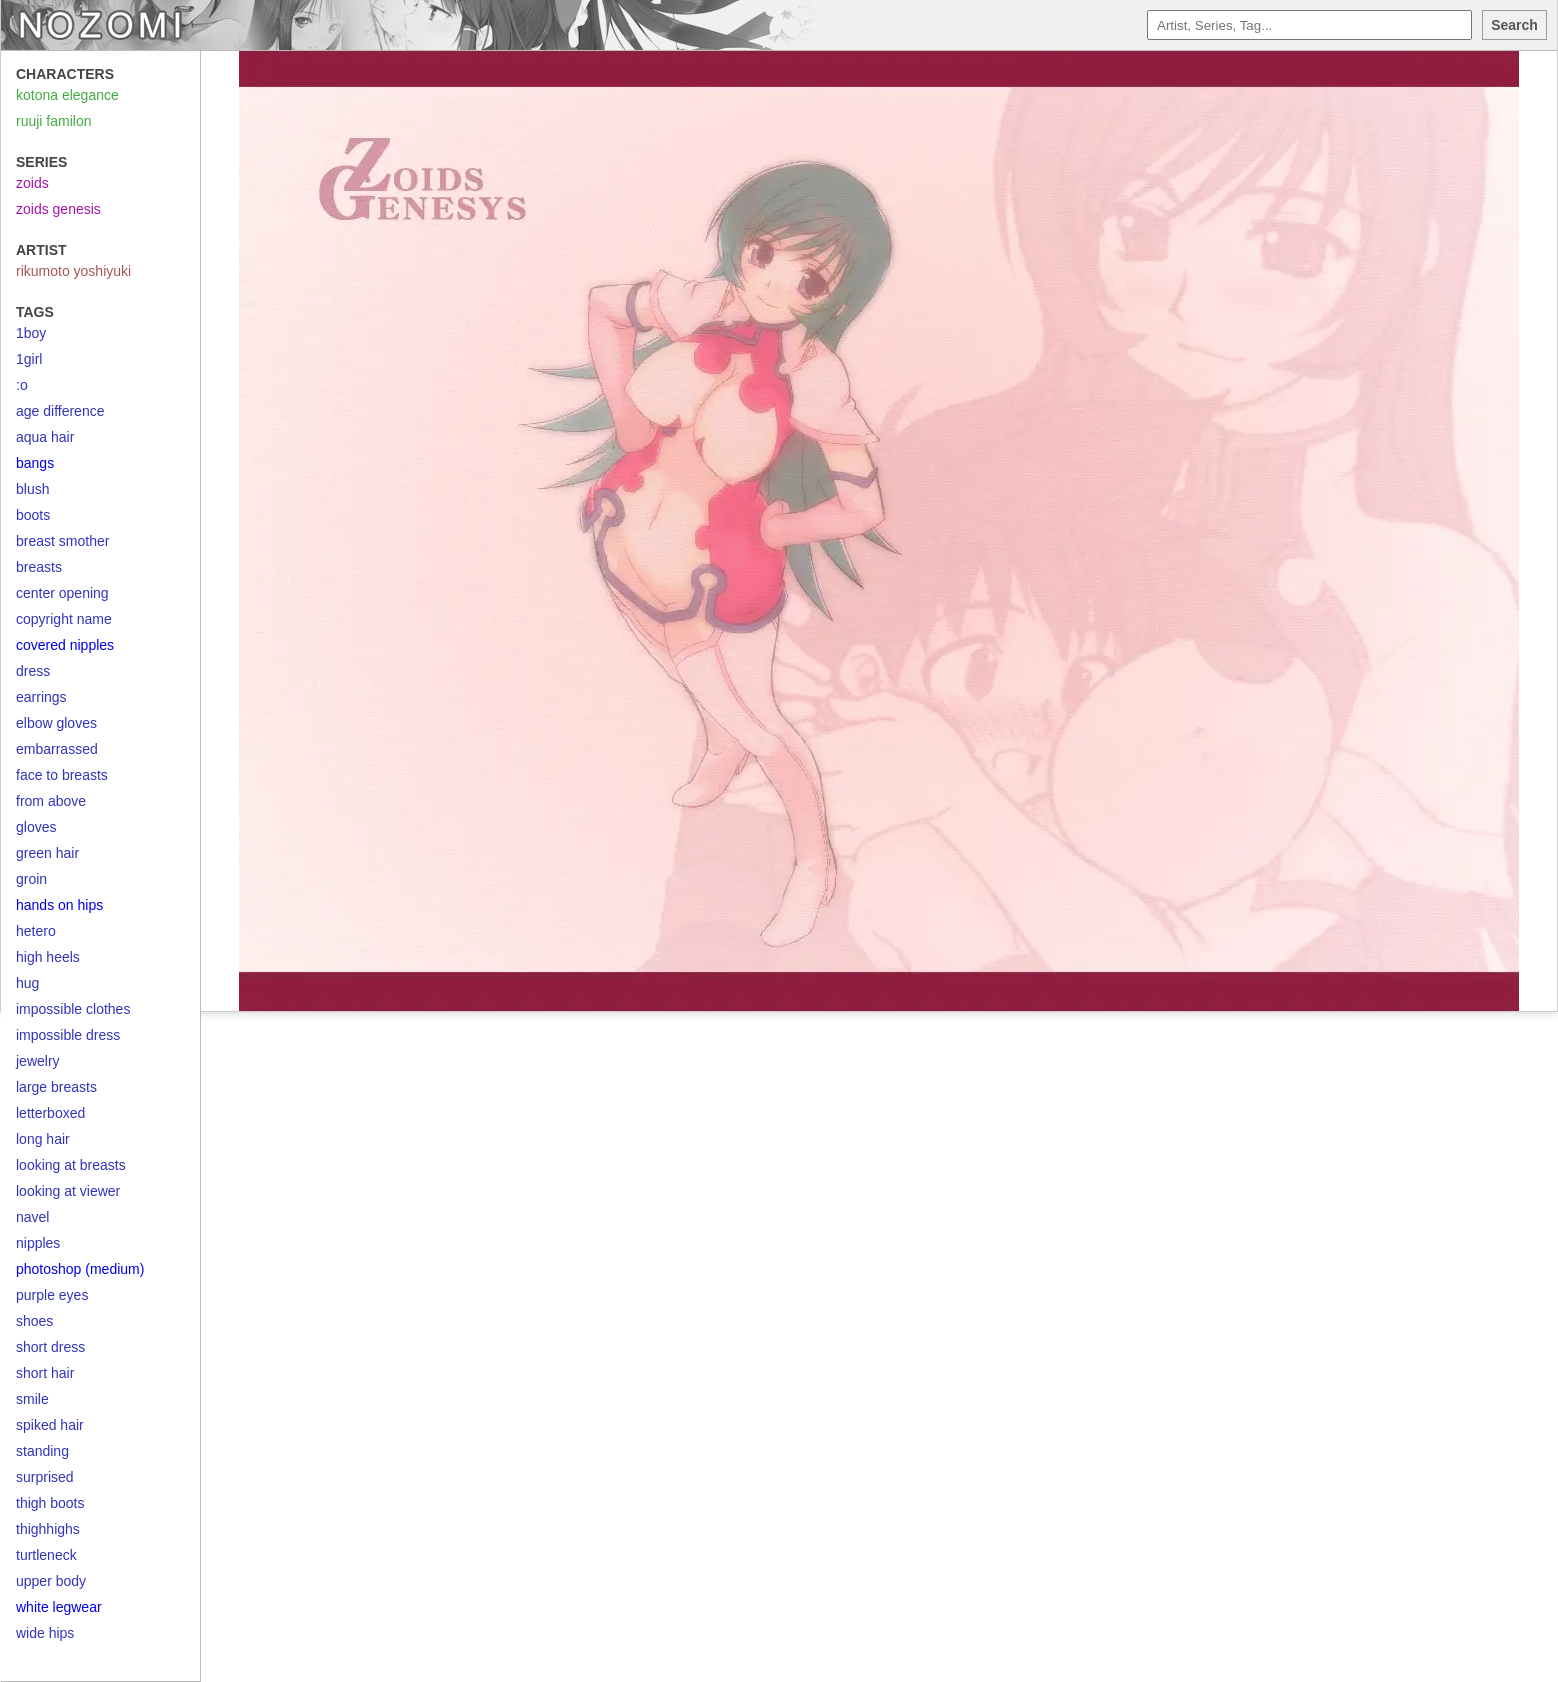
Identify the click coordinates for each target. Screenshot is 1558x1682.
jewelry (38, 1061)
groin (31, 879)
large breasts (56, 1087)
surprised (45, 1477)
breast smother (62, 541)
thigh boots (50, 1503)
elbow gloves (56, 723)
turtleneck (46, 1555)
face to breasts (62, 775)
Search (1514, 25)
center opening (62, 593)
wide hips (45, 1633)
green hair (47, 853)
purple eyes (52, 1295)
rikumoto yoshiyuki (73, 271)
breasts (39, 567)
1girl (29, 359)
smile (32, 1399)
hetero (36, 931)
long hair (43, 1139)
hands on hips (59, 905)
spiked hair (50, 1425)
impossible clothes (73, 1009)
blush (32, 489)
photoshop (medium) (80, 1269)
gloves (36, 827)
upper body (51, 1581)
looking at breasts (71, 1165)
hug (27, 983)
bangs (35, 463)
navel (32, 1217)
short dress (50, 1347)
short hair (45, 1373)
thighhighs (48, 1529)
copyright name (64, 619)
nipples (38, 1243)
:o (22, 385)
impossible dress (68, 1035)
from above (51, 801)
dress (33, 671)
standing (42, 1451)
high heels (48, 957)
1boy (31, 333)
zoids (32, 183)
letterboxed (50, 1113)
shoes (34, 1321)
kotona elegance (67, 95)
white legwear (59, 1607)
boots (33, 515)
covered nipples (65, 645)
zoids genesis (58, 209)
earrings (41, 697)
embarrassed (57, 749)
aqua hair (45, 437)
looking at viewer (68, 1191)
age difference (60, 411)
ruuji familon (53, 121)
